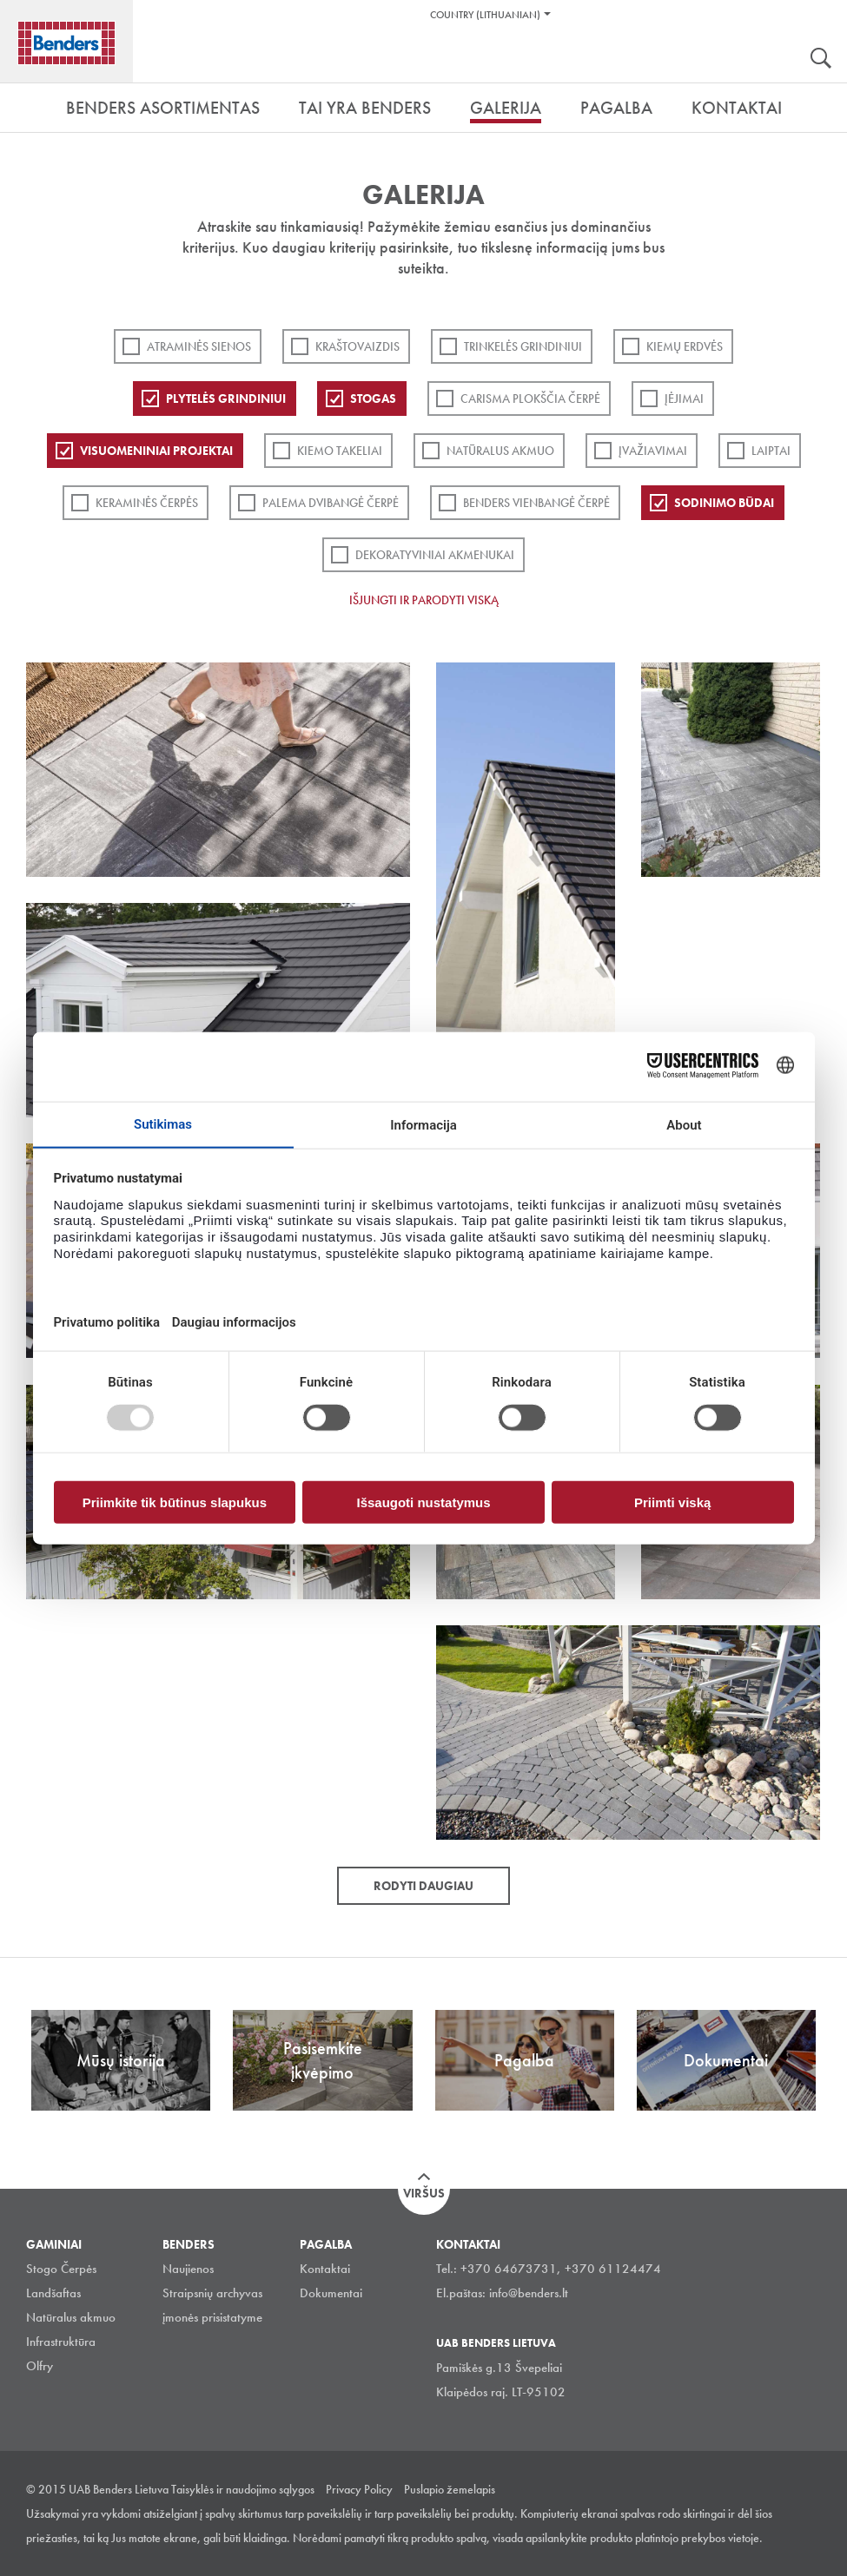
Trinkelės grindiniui (523, 346)
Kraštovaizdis (357, 346)
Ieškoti (821, 60)
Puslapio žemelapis (449, 2489)
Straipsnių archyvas (212, 2293)
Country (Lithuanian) (485, 15)
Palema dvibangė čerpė (330, 503)
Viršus (424, 2193)
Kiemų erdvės (684, 346)
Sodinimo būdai (724, 503)
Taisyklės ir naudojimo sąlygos (242, 2489)
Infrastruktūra (61, 2341)
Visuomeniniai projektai (156, 450)
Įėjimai (684, 398)
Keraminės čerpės (147, 503)
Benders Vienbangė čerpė (536, 503)
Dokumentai (331, 2293)
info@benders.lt (528, 2293)
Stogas (373, 398)
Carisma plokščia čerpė (530, 398)
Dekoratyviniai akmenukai (434, 555)
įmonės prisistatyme (212, 2317)
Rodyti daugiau (423, 1886)
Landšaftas (53, 2293)
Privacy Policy (359, 2489)
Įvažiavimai (653, 450)
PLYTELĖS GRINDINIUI (226, 398)
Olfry (39, 2366)
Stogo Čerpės (61, 2268)
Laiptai (771, 450)
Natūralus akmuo (500, 450)
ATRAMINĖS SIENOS (199, 346)
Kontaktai (325, 2268)
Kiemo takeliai (339, 450)
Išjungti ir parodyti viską (424, 600)
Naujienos (188, 2268)
